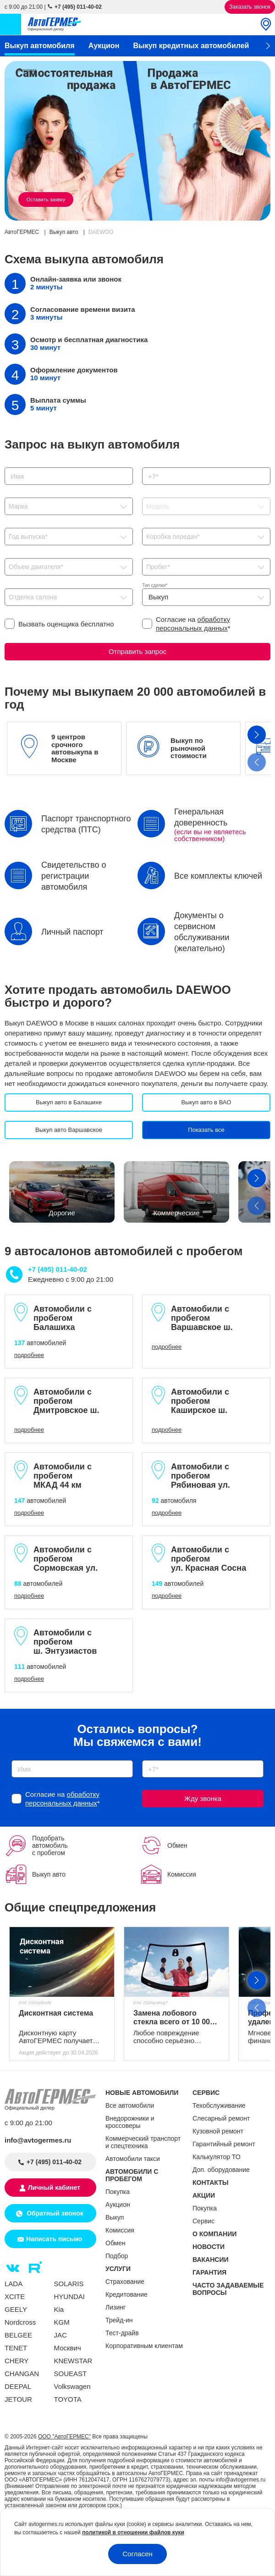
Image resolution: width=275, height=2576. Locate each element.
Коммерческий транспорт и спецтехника (143, 2142)
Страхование (124, 2281)
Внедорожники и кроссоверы (129, 2122)
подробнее (29, 1355)
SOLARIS (69, 2284)
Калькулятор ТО (216, 2157)
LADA (13, 2284)
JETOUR (18, 2399)
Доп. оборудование (221, 2169)
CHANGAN (22, 2373)
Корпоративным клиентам (144, 2345)
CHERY (16, 2361)
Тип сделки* (154, 585)
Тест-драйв (122, 2333)
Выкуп (114, 2217)
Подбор (116, 2256)
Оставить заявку (46, 199)
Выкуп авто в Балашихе (69, 1102)
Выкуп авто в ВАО (206, 1102)
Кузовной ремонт (217, 2131)
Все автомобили (129, 2105)
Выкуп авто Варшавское (68, 1129)
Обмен (115, 2243)
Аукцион (104, 46)
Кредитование (126, 2294)
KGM (62, 2322)
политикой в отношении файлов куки (133, 2532)
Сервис (203, 2221)
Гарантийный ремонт (223, 2144)
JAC (60, 2335)
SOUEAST (70, 2373)
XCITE (15, 2296)
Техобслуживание (219, 2105)
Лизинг (115, 2307)
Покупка (117, 2191)
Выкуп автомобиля (40, 46)
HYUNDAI (69, 2296)
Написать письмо (54, 2239)
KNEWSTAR (73, 2361)
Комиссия (119, 2230)
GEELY (16, 2309)
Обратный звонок (54, 2213)
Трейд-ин (119, 2320)
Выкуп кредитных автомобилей (191, 46)
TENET (16, 2348)
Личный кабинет (54, 2187)
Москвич (67, 2348)
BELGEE (18, 2335)
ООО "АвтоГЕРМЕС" (64, 2436)
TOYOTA (68, 2399)
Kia (59, 2309)
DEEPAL (18, 2386)
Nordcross (20, 2322)
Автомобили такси (132, 2158)
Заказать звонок (249, 7)
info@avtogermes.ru (38, 2140)
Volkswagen (72, 2386)
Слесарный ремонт (221, 2118)
